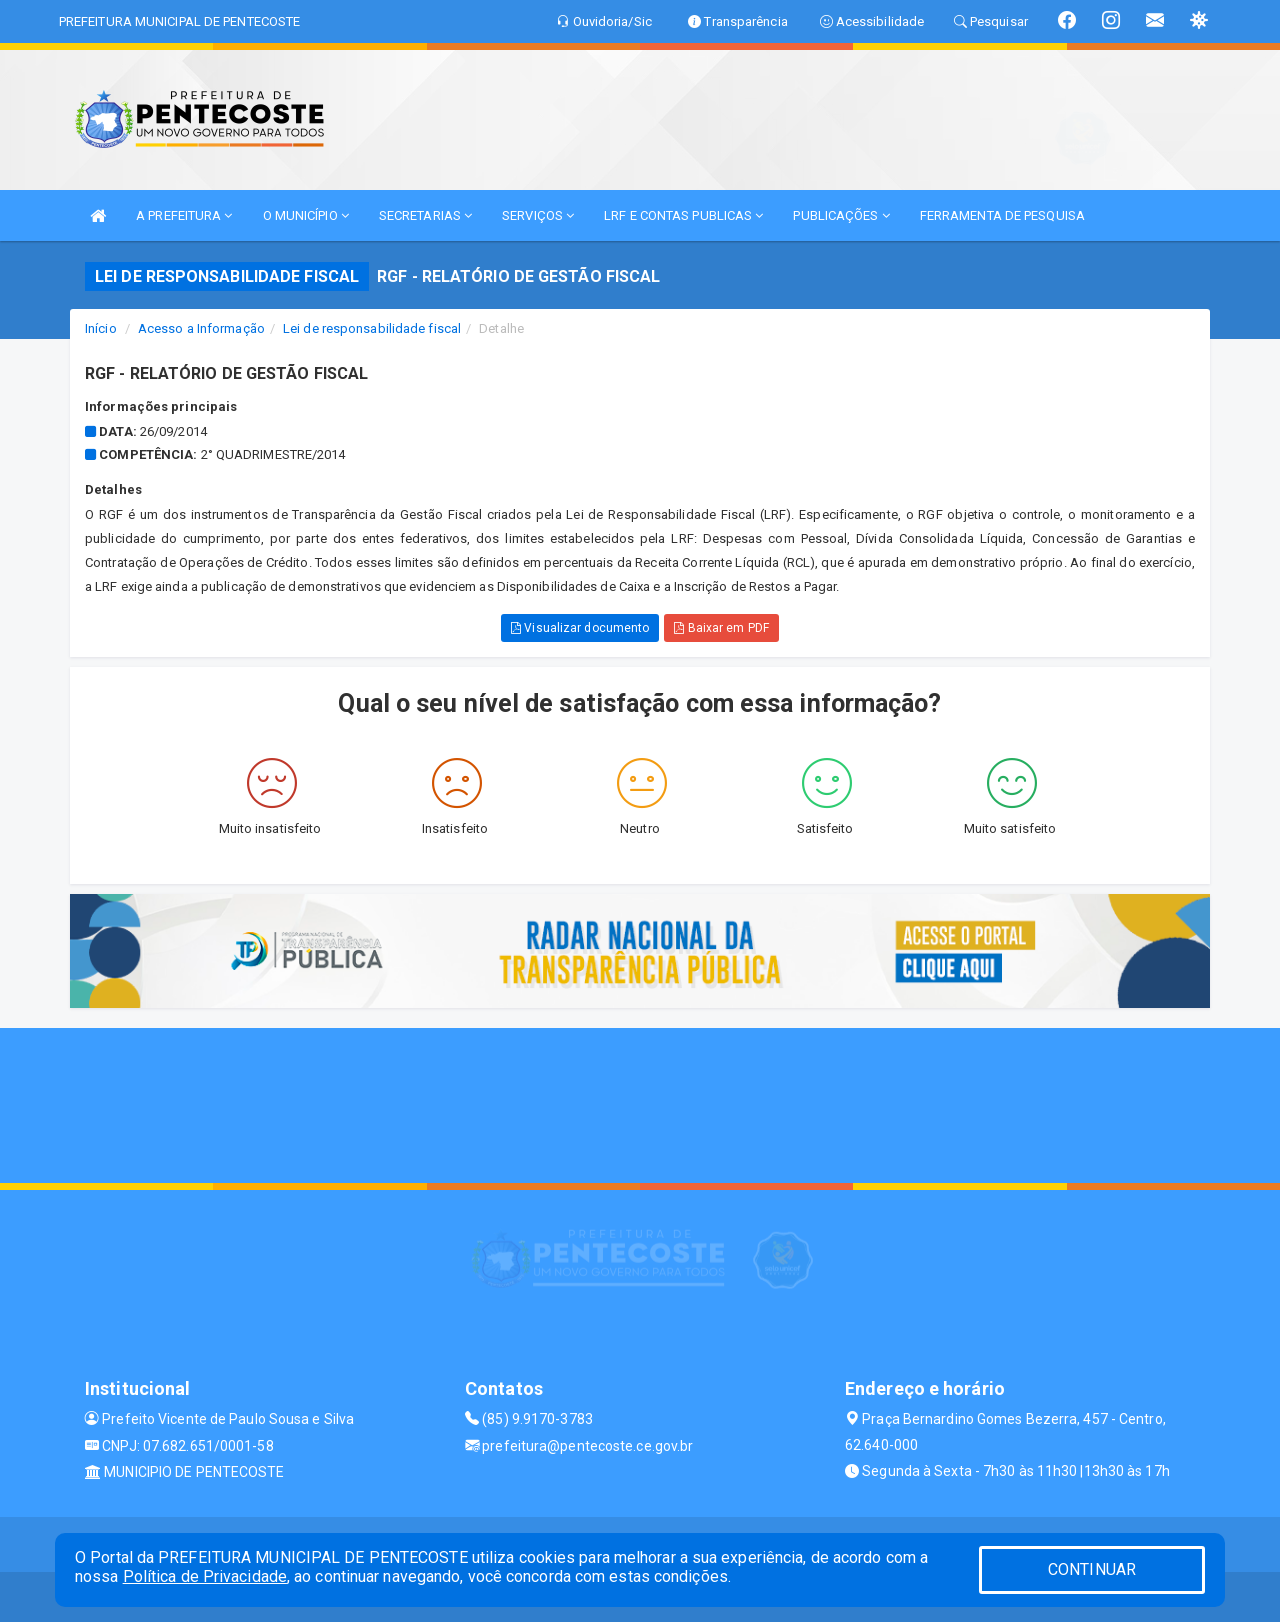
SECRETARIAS (425, 215)
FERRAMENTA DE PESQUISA (1002, 215)
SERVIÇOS (538, 215)
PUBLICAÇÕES (841, 215)
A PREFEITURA (184, 215)
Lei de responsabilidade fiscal (372, 328)
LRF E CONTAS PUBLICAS (683, 215)
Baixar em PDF (721, 628)
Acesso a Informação (201, 328)
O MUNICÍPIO (306, 215)
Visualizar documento (580, 628)
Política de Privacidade (205, 1576)
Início (101, 328)
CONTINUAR (1092, 1569)
